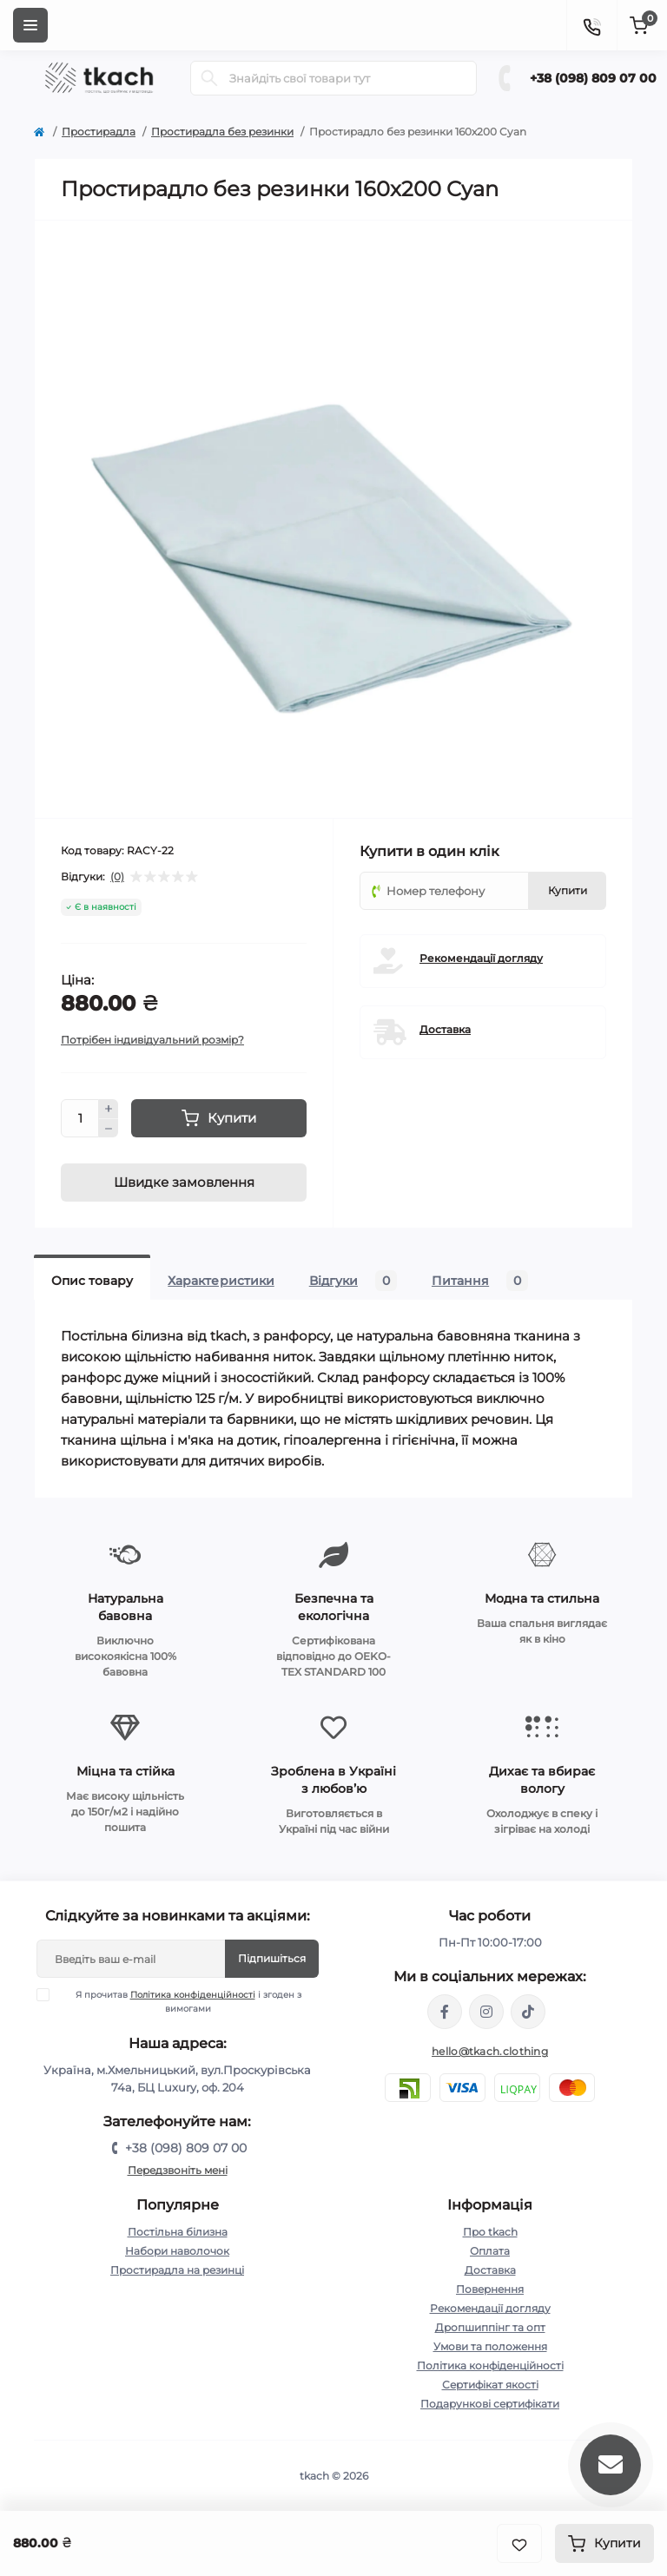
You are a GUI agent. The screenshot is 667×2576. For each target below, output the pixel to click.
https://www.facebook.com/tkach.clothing (444, 2012)
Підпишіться (272, 1958)
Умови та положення (490, 2346)
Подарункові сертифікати (489, 2403)
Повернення (490, 2289)
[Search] (209, 78)
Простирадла (98, 131)
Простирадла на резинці (177, 2269)
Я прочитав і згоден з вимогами (179, 2001)
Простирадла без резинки (222, 131)
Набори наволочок (177, 2250)
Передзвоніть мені (178, 2170)
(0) (117, 877)
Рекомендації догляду (481, 958)
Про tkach (490, 2231)
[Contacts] (591, 25)
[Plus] (108, 1108)
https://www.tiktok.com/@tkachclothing (528, 2012)
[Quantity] (80, 1118)
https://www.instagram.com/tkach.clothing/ (486, 2012)
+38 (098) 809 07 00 (593, 78)
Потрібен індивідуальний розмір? (152, 1039)
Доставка (445, 1029)
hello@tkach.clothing (490, 2051)
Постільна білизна (178, 2231)
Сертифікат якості (490, 2384)
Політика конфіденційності (192, 1994)
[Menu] (30, 25)
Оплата (490, 2250)
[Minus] (108, 1128)
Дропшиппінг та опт (490, 2327)
